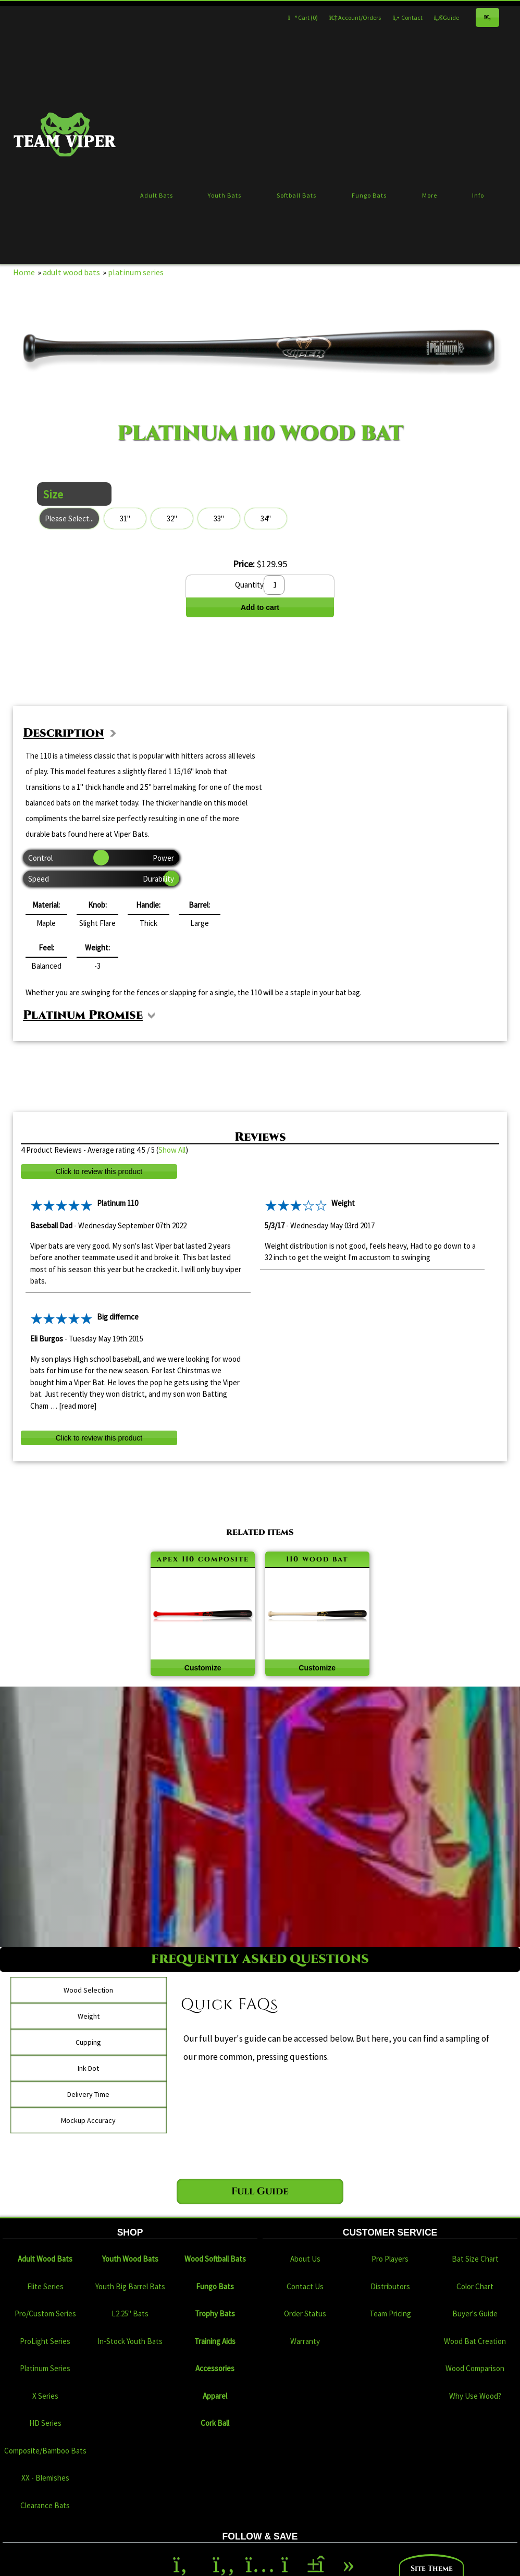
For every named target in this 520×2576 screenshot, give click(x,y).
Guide (446, 17)
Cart (303, 17)
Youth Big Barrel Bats (130, 2286)
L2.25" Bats (130, 2313)
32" (172, 518)
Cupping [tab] (88, 2042)
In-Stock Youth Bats (130, 2341)
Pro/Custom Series (45, 2313)
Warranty (305, 2341)
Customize (202, 1668)
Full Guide (260, 2191)
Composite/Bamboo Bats (45, 2451)
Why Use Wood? (475, 2396)
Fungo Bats (369, 195)
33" (219, 518)
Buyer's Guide (475, 2313)
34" (266, 518)
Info (478, 195)
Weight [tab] (89, 2016)
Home (24, 272)
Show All (171, 1150)
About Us (305, 2259)
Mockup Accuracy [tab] (88, 2120)
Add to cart (260, 607)
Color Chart (474, 2286)
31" (125, 518)
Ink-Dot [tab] (88, 2068)
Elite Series (45, 2286)
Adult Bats (156, 195)
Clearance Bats (45, 2505)
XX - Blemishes (45, 2478)
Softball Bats (296, 195)
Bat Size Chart (475, 2259)
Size (53, 494)
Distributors (390, 2286)
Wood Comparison (474, 2368)
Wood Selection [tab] (88, 1990)
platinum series (136, 272)
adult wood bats (71, 272)
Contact (407, 17)
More (429, 195)
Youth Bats (224, 195)
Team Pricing (390, 2313)
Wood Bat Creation (475, 2341)
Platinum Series (45, 2368)
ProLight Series (45, 2341)
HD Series (45, 2423)
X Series (45, 2396)
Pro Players (390, 2259)
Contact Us (305, 2286)
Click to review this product (99, 1171)
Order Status (305, 2313)
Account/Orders (355, 17)
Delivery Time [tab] (88, 2094)
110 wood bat (317, 1559)
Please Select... (69, 518)
